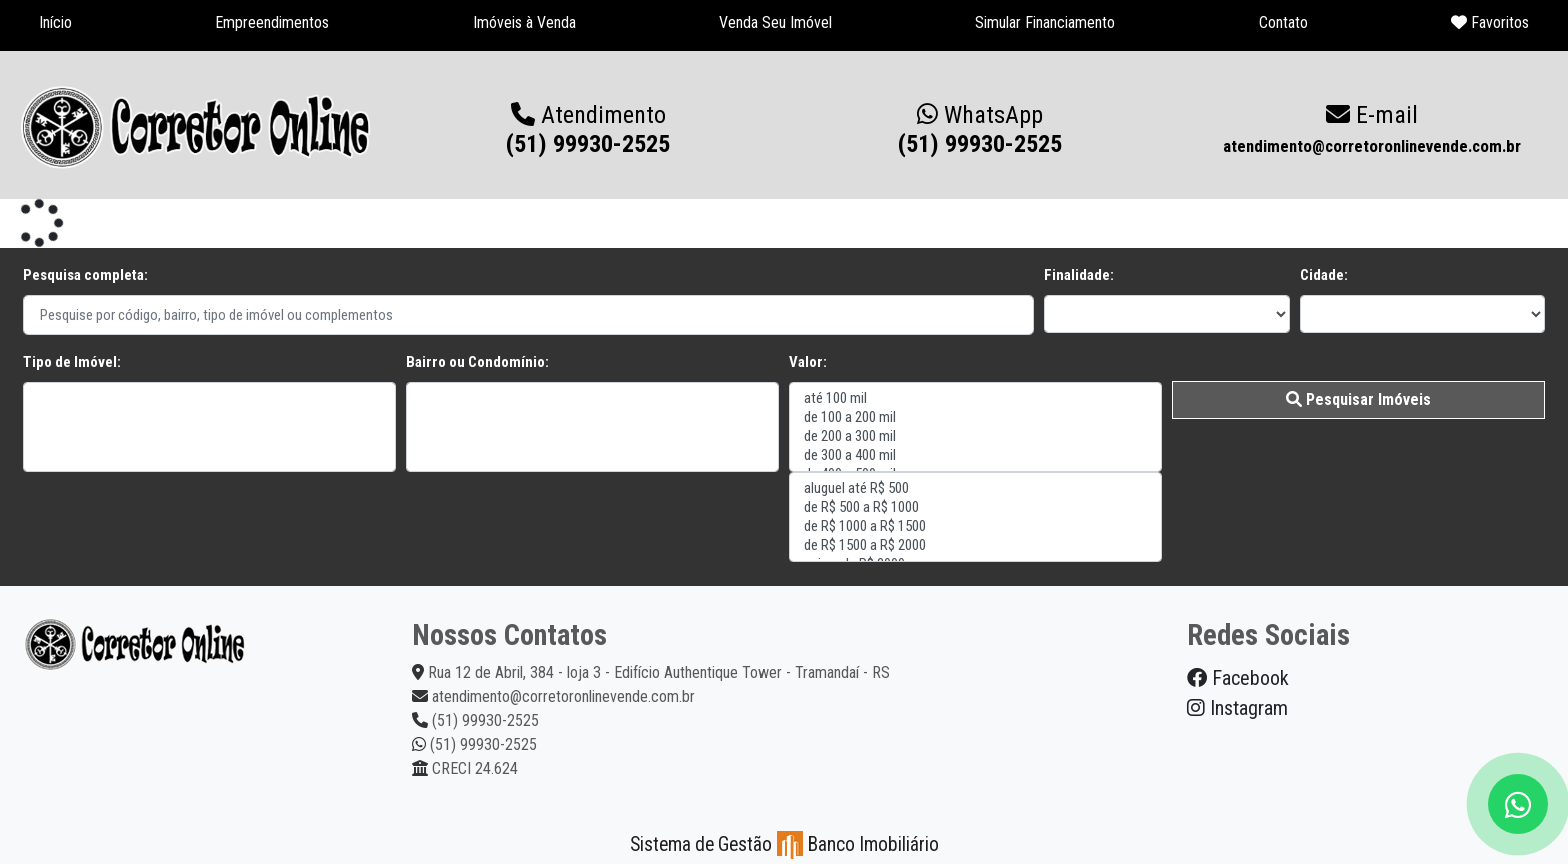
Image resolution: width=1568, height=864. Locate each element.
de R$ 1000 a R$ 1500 (975, 526)
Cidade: (1324, 275)
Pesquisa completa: (85, 275)
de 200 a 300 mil (975, 436)
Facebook (1238, 678)
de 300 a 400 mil (975, 455)
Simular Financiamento (1045, 22)
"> (209, 427)
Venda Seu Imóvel (775, 22)
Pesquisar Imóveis (1358, 399)
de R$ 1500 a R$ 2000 (975, 545)
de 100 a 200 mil (975, 417)
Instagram (1237, 708)
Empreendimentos (272, 22)
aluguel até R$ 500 (975, 488)
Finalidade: (1079, 275)
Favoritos (1490, 22)
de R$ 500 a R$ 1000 (975, 507)
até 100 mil (975, 398)
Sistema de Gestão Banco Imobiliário (784, 844)
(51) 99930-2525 (980, 129)
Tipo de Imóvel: (72, 362)
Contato (1283, 22)
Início (55, 22)
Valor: (808, 362)
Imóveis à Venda (524, 22)
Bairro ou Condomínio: (477, 362)
